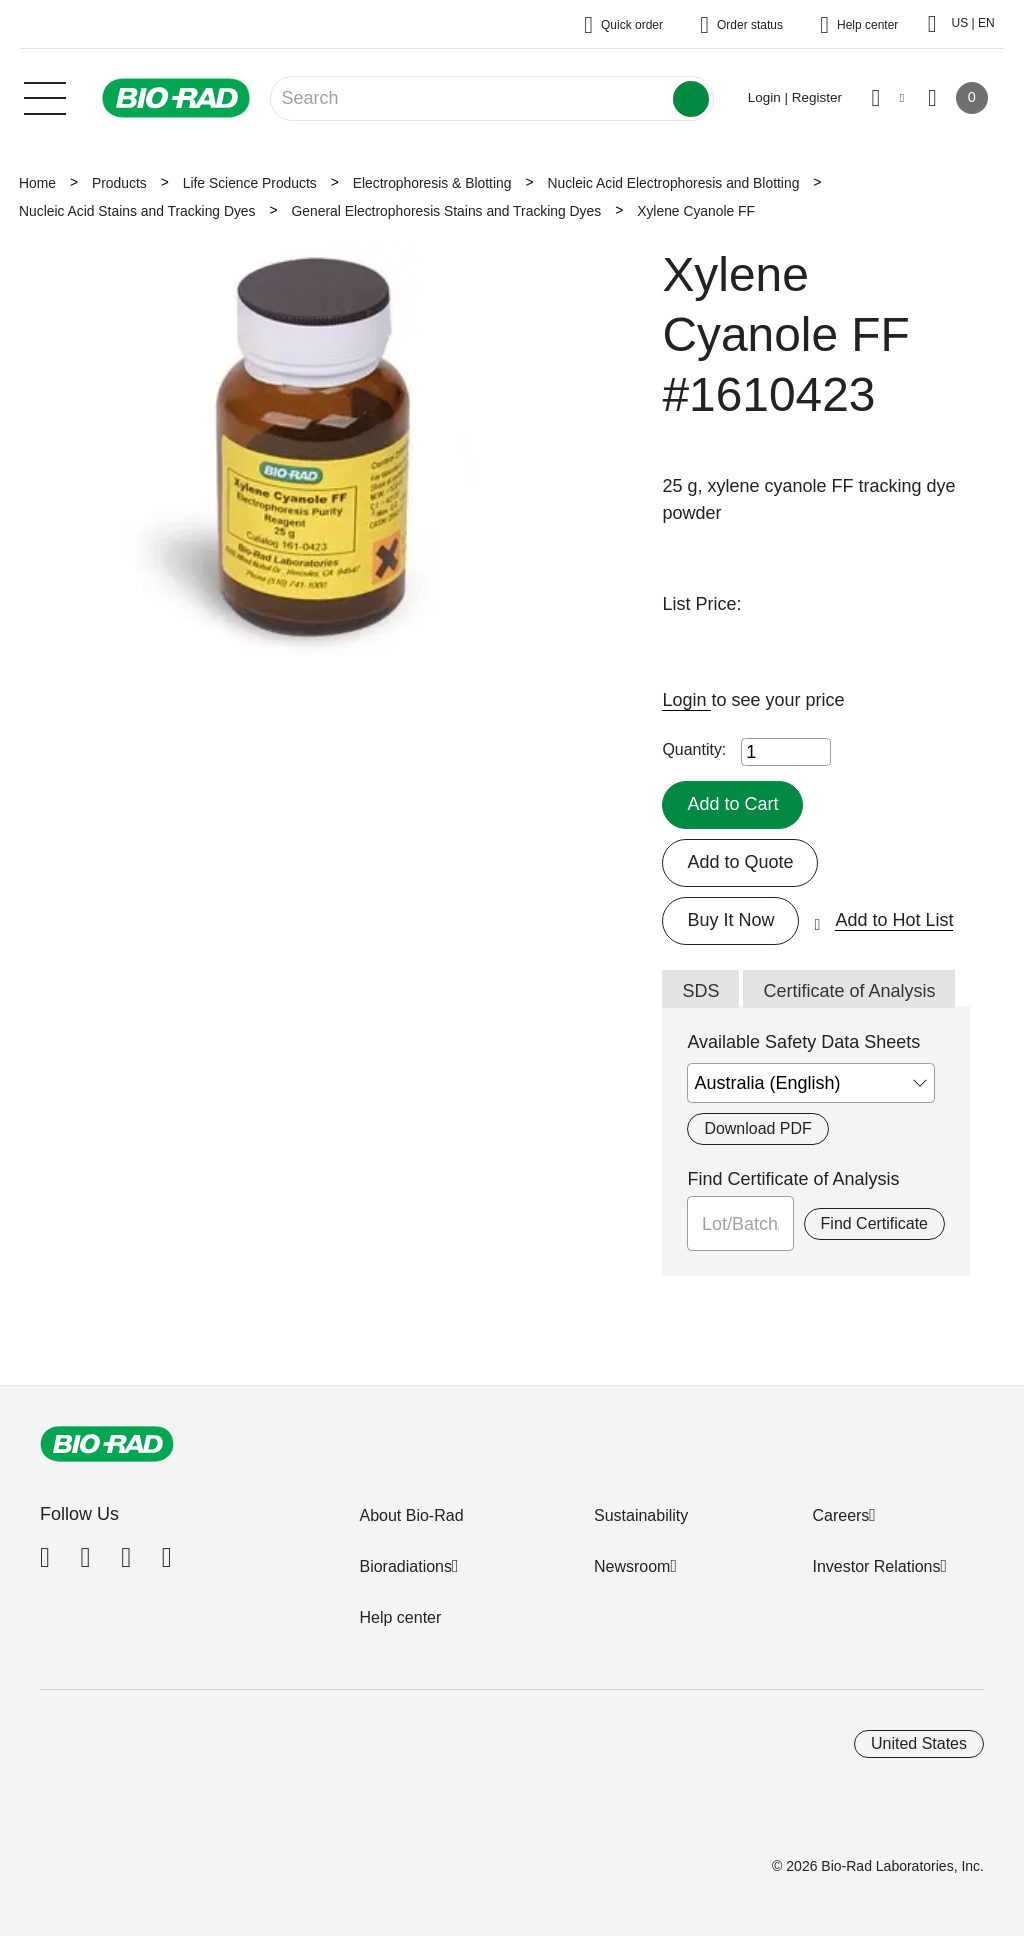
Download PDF (757, 1128)
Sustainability (641, 1515)
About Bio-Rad (411, 1515)
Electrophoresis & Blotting (432, 183)
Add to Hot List (894, 920)
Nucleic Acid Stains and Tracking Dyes (137, 211)
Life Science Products (250, 183)
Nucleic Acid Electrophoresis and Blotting (673, 183)
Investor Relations (876, 1566)
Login (686, 700)
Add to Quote (740, 862)
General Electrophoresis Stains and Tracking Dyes (447, 211)
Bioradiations (405, 1566)
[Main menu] (45, 96)
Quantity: (694, 749)
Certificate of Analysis (849, 991)
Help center (400, 1617)
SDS (700, 991)
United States (919, 1743)
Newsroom (632, 1566)
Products (119, 183)
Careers (840, 1515)
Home (37, 183)
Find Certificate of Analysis (793, 1179)
